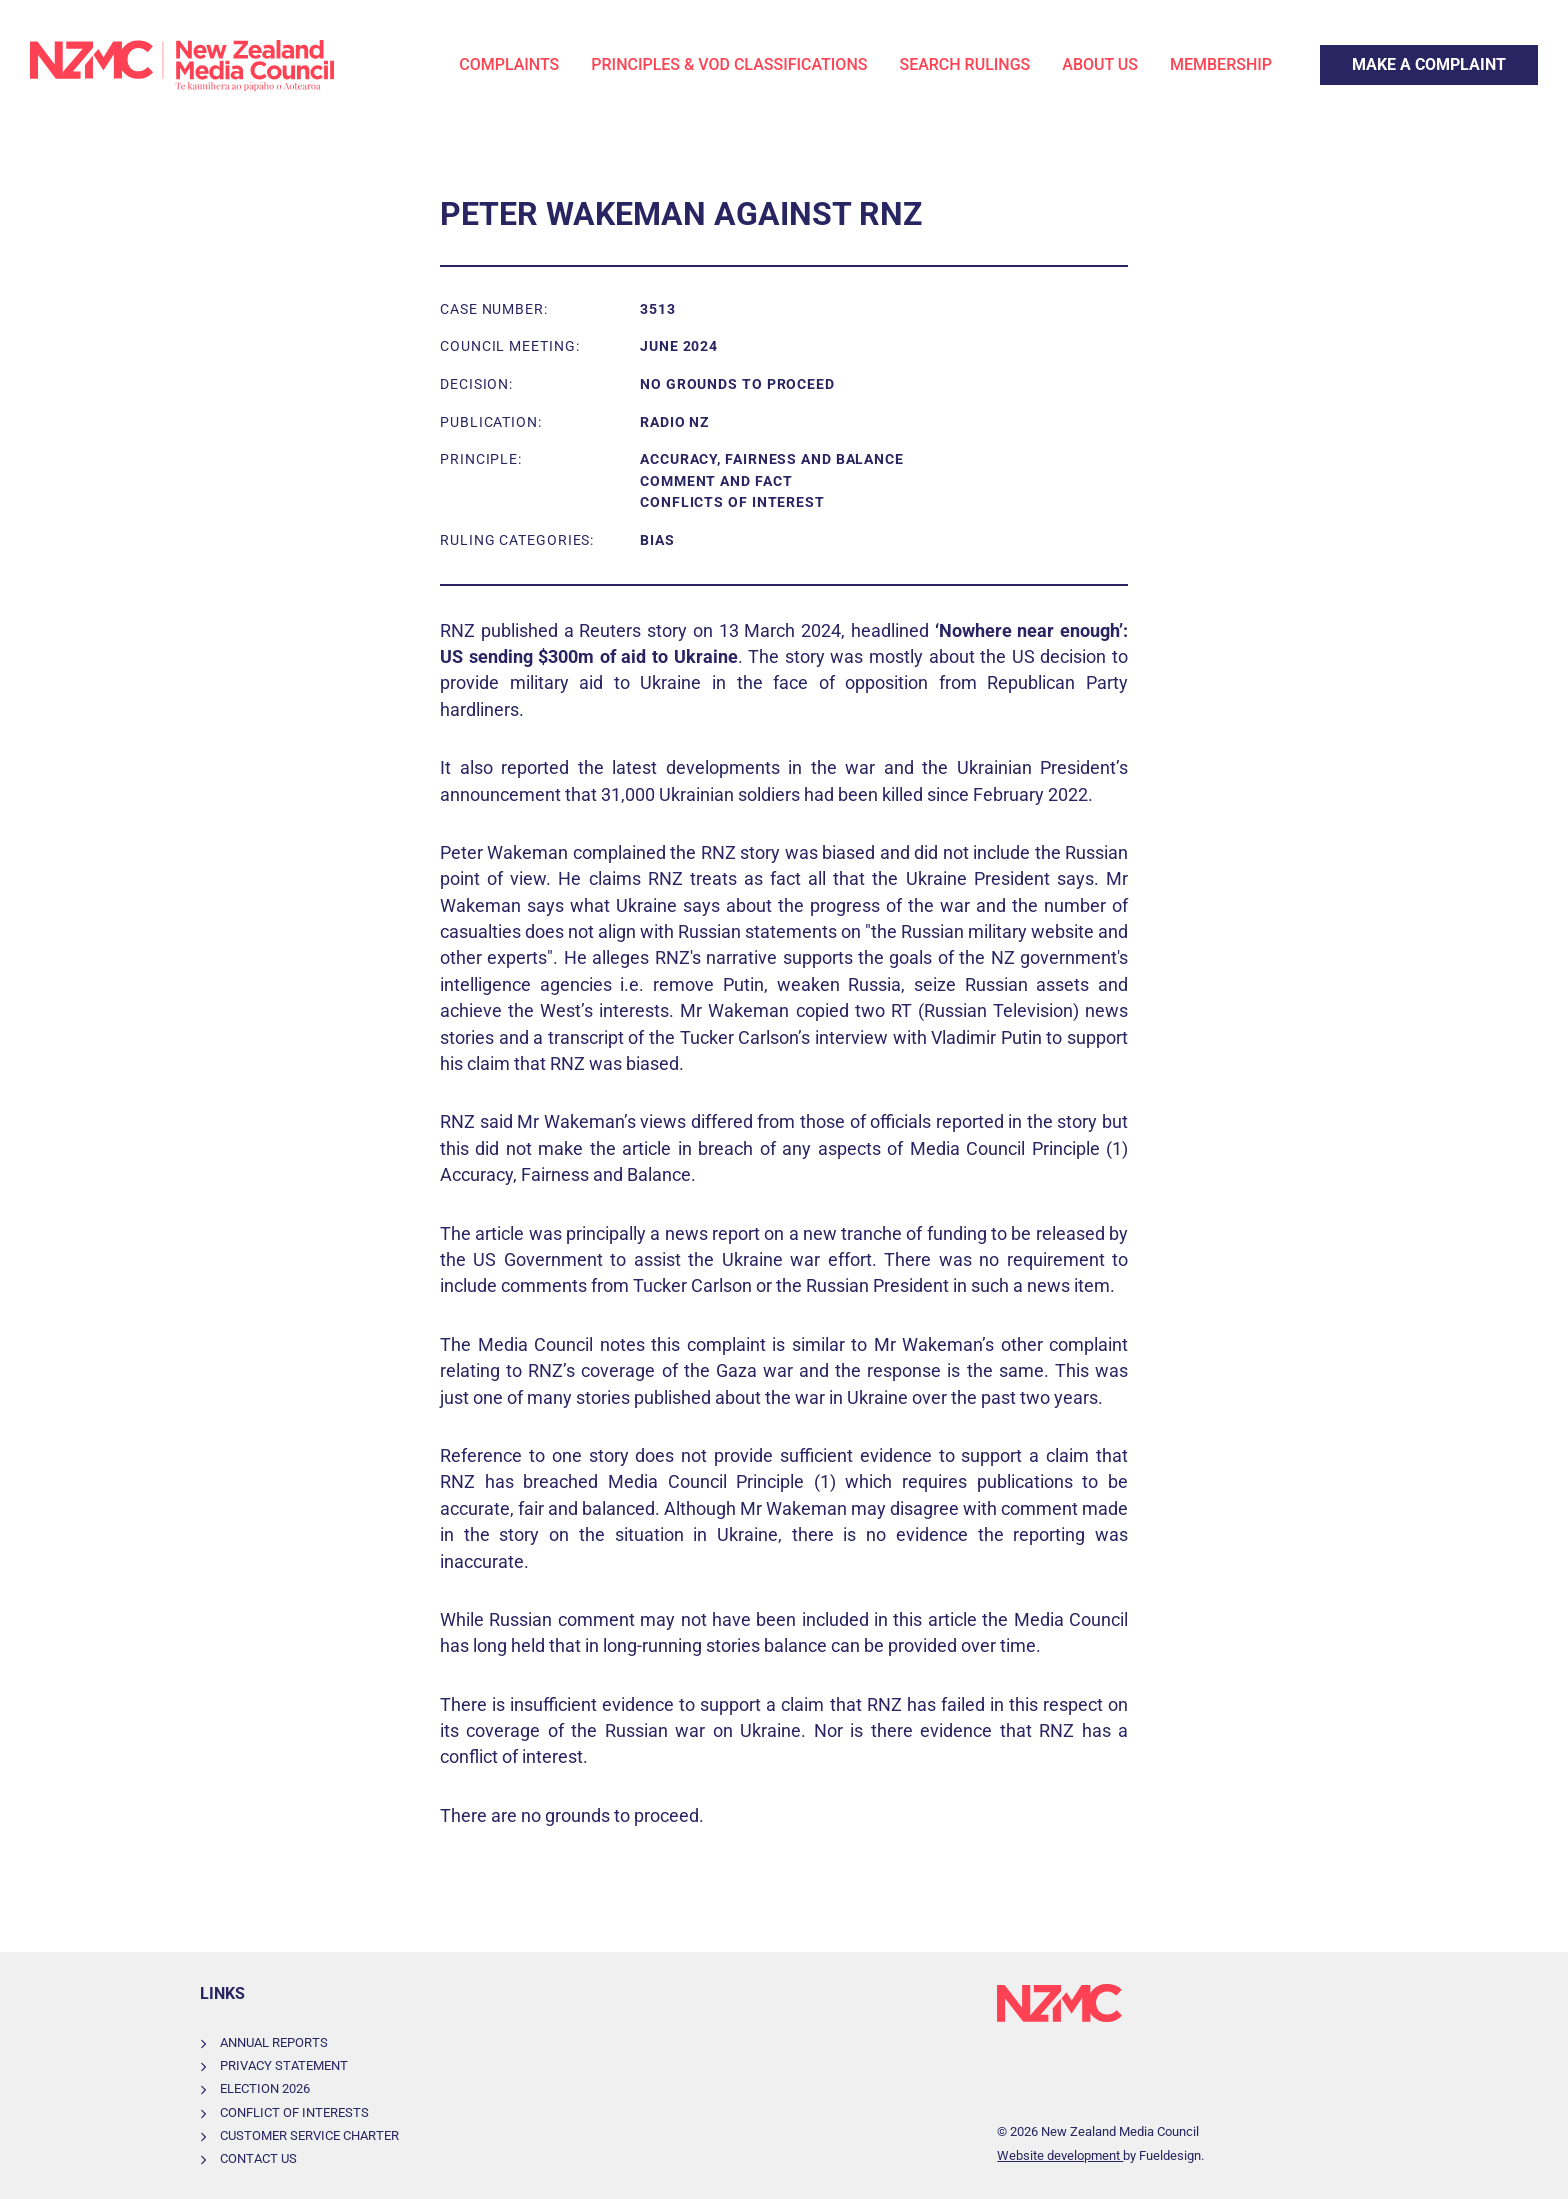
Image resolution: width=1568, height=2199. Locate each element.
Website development (1060, 2155)
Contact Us (258, 2158)
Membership (1221, 64)
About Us (1100, 64)
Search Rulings (964, 64)
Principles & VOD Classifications (729, 64)
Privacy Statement (284, 2065)
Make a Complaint (1384, 56)
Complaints (509, 64)
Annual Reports (274, 2042)
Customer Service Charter (309, 2135)
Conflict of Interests (294, 2112)
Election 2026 (265, 2088)
